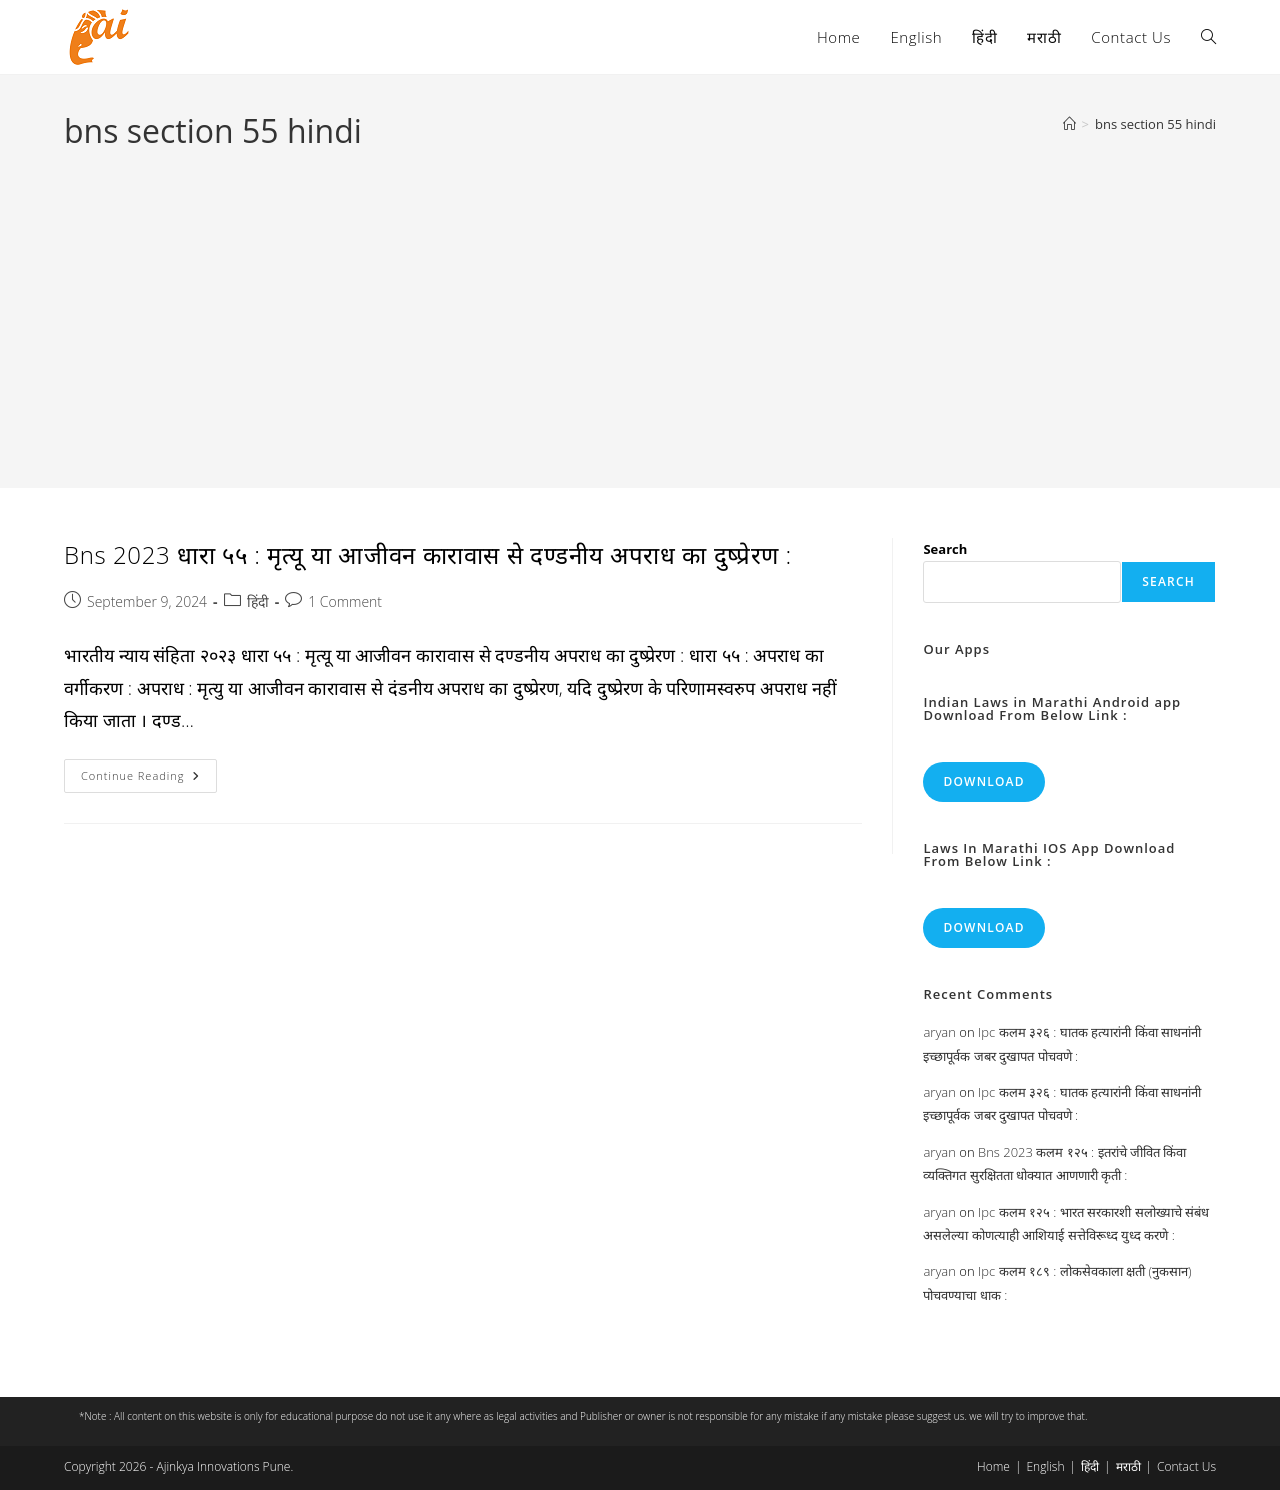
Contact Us (1186, 1466)
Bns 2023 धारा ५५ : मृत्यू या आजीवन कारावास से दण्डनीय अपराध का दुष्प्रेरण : (428, 554)
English (1045, 1466)
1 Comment (345, 601)
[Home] (1069, 124)
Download (983, 781)
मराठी (1128, 1466)
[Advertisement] (640, 304)
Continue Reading (149, 779)
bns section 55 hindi (1155, 124)
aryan (939, 1032)
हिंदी (258, 601)
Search (945, 549)
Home (993, 1466)
